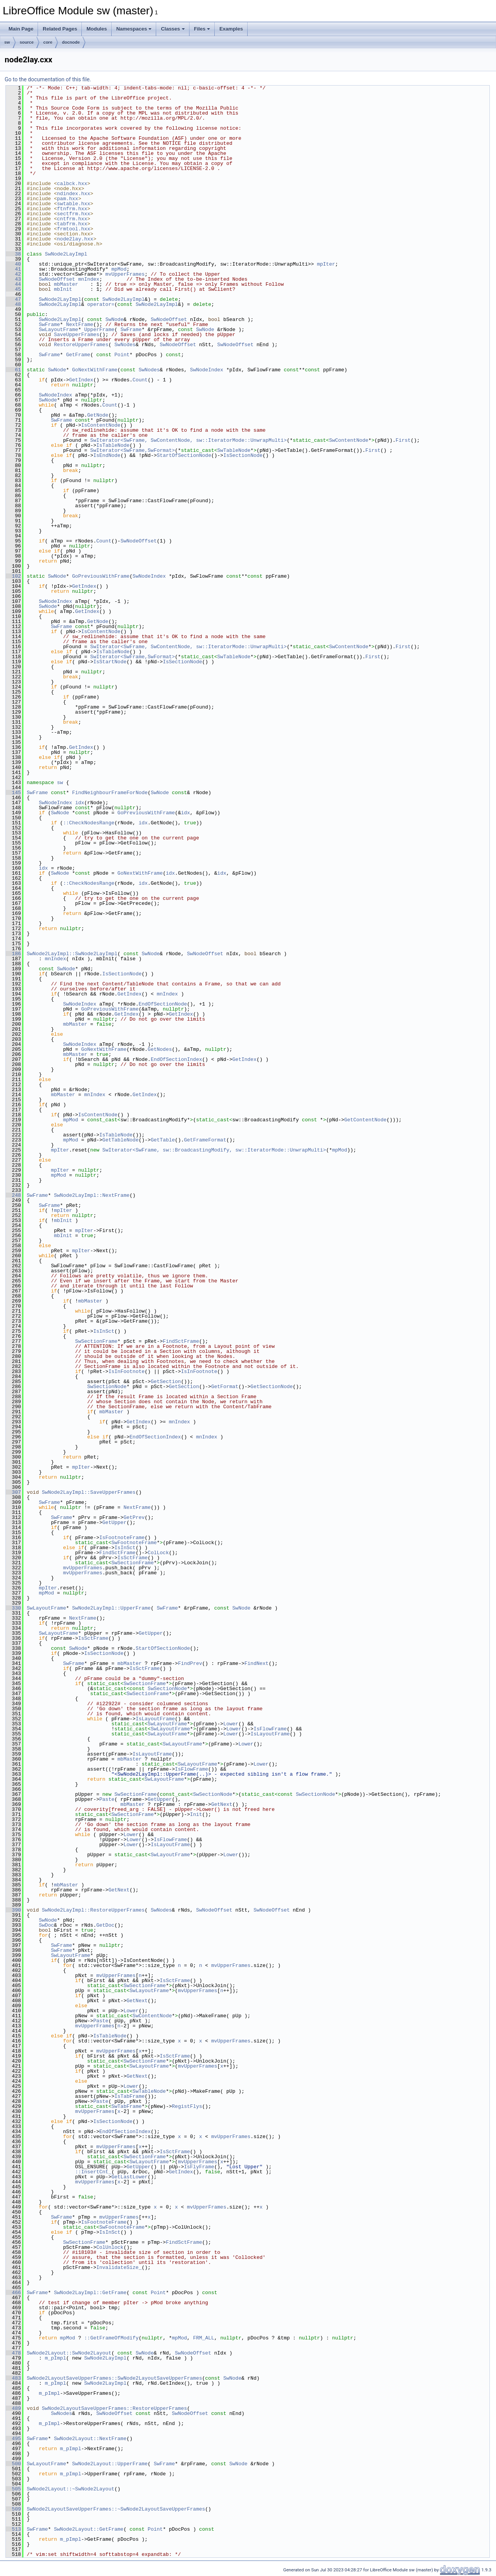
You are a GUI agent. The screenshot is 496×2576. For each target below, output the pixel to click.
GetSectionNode (271, 1386)
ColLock (158, 1552)
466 (13, 2292)
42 (13, 274)
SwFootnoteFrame (134, 1542)
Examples (231, 29)
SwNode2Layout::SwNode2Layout (69, 2352)
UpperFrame (99, 329)
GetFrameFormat (205, 1139)
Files (202, 29)
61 (13, 369)
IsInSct (104, 1331)
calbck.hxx (72, 183)
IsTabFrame (129, 2096)
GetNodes (160, 1049)
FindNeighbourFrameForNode (110, 792)
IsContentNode (100, 425)
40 (13, 264)
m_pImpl (55, 2358)
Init (196, 1814)
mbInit (63, 289)
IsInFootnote (126, 1371)
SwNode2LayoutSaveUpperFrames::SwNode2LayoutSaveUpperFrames (114, 2378)
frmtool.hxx (73, 228)
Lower (230, 1723)
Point (121, 354)
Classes (172, 29)
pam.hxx (67, 198)
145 (13, 792)
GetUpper (114, 1522)
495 (13, 2438)
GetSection (166, 1381)
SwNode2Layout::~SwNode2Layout (70, 2488)
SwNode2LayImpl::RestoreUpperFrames (93, 1910)
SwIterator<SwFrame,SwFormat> (132, 450)
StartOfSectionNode (184, 455)
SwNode (114, 319)
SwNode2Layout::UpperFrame (110, 2463)
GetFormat (224, 1386)
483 (13, 2378)
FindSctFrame (181, 1341)
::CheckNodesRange (89, 822)
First (403, 440)
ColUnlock (109, 2247)
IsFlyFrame (199, 2166)
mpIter (326, 264)
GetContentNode (365, 1119)
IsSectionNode (242, 455)
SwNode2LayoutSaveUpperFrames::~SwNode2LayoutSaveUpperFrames (116, 2509)
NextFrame (79, 324)
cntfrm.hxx (72, 218)
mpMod (118, 269)
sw (7, 42)
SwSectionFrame (96, 1341)
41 (13, 269)
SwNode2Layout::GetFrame (88, 2529)
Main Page (21, 29)
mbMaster (66, 284)
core (47, 42)
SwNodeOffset (57, 279)
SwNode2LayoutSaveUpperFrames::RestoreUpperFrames (114, 2408)
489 (13, 2408)
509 (13, 2509)
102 (13, 576)
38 (13, 254)
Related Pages (60, 29)
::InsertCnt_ (93, 2171)
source (27, 42)
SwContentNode (348, 440)
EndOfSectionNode (163, 1004)
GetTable (163, 1139)
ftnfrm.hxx (72, 208)
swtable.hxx (73, 203)
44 (13, 284)
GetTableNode (120, 1139)
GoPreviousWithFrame (100, 576)
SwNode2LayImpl (66, 254)
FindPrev (190, 1663)
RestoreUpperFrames (81, 344)
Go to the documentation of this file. (48, 79)
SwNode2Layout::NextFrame (90, 2438)
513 (13, 2529)
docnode (71, 42)
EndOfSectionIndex (176, 1059)
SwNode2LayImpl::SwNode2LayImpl (72, 953)
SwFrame (49, 324)
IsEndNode (107, 455)
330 (13, 1608)
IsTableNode (112, 445)
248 (13, 1195)
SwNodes (125, 344)
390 (13, 1910)
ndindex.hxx (73, 193)
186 (13, 953)
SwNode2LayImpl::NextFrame (91, 1195)
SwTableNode (233, 450)
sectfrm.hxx (73, 213)
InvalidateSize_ (118, 2267)
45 (13, 289)
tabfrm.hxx (72, 223)
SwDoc (46, 1925)
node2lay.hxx (75, 238)
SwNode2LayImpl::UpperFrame (111, 1608)
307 (13, 1492)
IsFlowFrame (270, 1728)
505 (13, 2488)
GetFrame (78, 354)
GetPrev (134, 1517)
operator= (100, 304)
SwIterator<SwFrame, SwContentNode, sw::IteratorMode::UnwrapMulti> (188, 440)
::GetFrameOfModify (111, 2337)
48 (13, 304)
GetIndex (81, 379)
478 (13, 2352)
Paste (106, 1799)
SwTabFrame (126, 2106)
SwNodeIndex (206, 369)
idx (79, 802)
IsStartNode (110, 661)
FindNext (257, 1663)
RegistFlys (187, 2106)
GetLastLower (129, 2176)
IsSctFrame (132, 1557)
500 (13, 2463)
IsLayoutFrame (155, 1718)
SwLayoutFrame (58, 329)
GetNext (221, 1804)
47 (13, 299)
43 (13, 279)
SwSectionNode (106, 1386)
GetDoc (105, 1925)
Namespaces (134, 29)
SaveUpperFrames (76, 334)
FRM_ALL (203, 2337)
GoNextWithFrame (94, 369)
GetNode (97, 415)
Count (140, 379)
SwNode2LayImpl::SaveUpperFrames (89, 1492)
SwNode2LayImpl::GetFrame (90, 2292)
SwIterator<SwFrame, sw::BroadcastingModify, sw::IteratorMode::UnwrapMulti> (214, 1149)
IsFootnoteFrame (122, 1537)
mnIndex (89, 279)
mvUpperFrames (125, 274)
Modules (96, 29)
